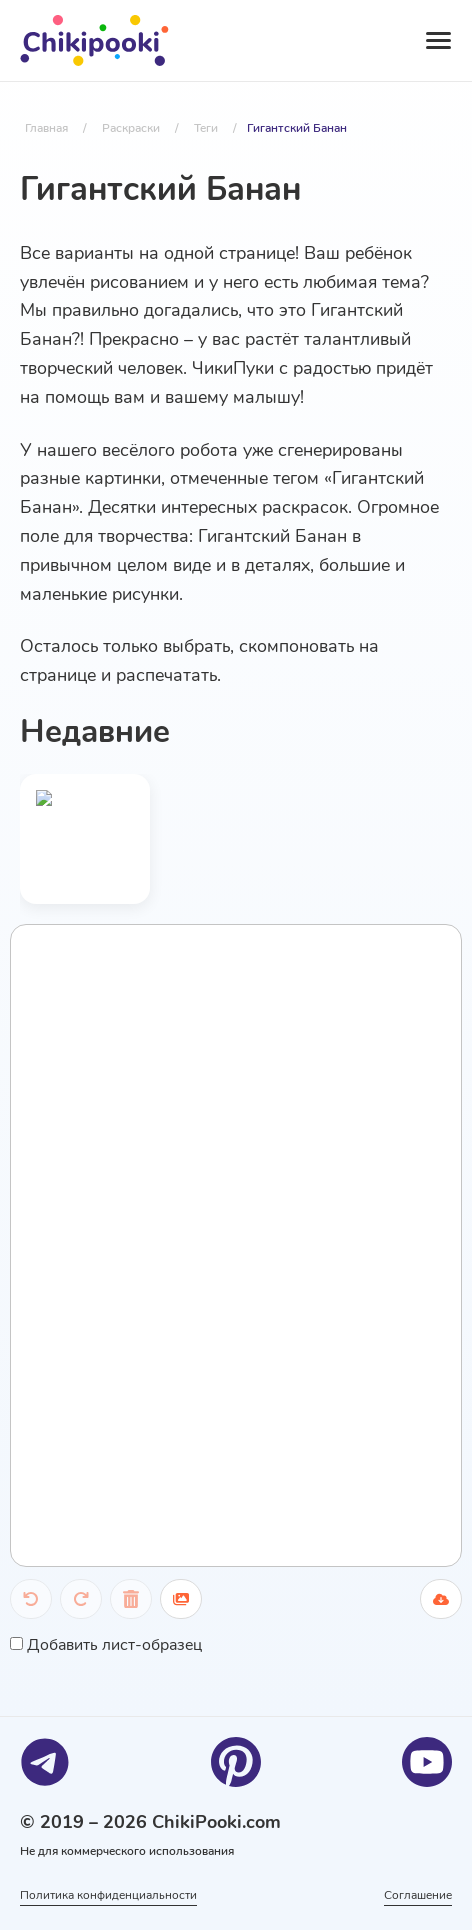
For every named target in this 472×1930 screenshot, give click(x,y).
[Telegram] (45, 1762)
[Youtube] (427, 1762)
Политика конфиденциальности (108, 1895)
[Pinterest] (236, 1762)
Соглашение (418, 1895)
